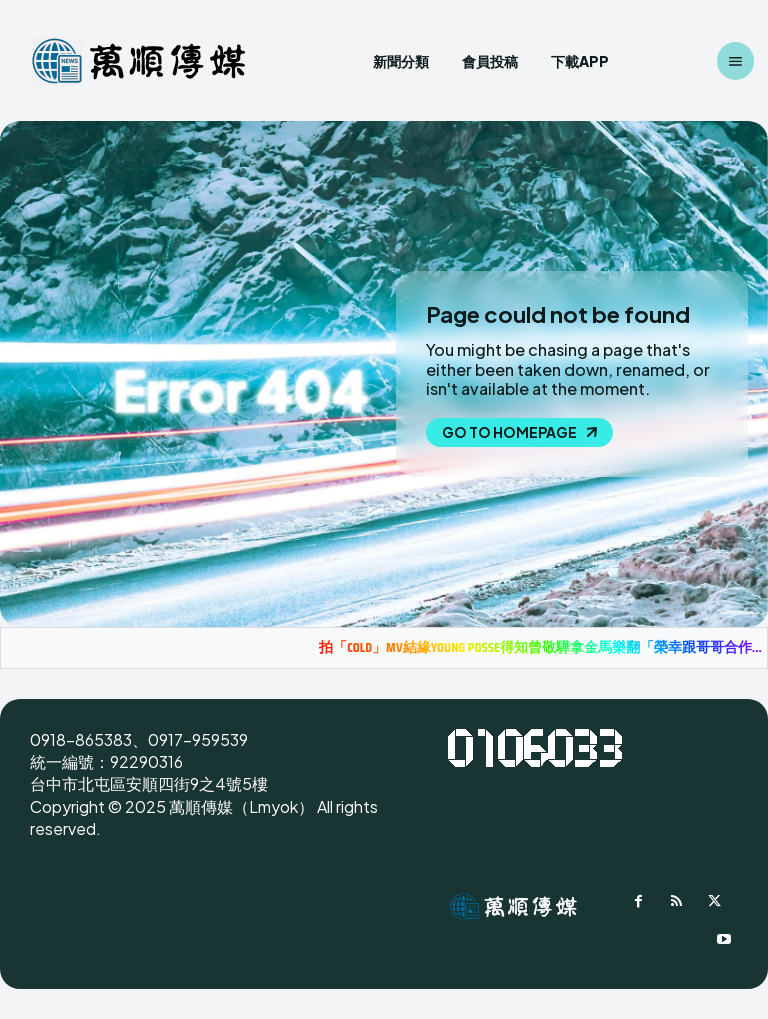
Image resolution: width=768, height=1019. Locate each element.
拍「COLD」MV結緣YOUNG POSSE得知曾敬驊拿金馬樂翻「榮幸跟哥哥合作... (540, 647)
